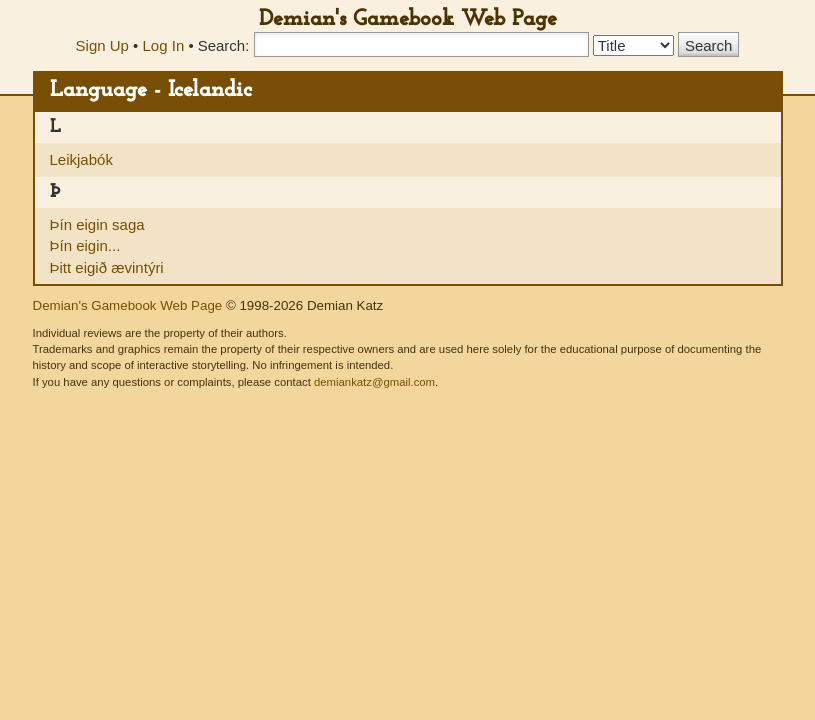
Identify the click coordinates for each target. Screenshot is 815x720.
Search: (224, 45)
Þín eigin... (85, 245)
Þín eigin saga (97, 224)
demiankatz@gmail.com (374, 382)
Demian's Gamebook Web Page (408, 19)
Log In (164, 45)
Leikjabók (81, 159)
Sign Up (102, 45)
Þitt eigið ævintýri (107, 267)
